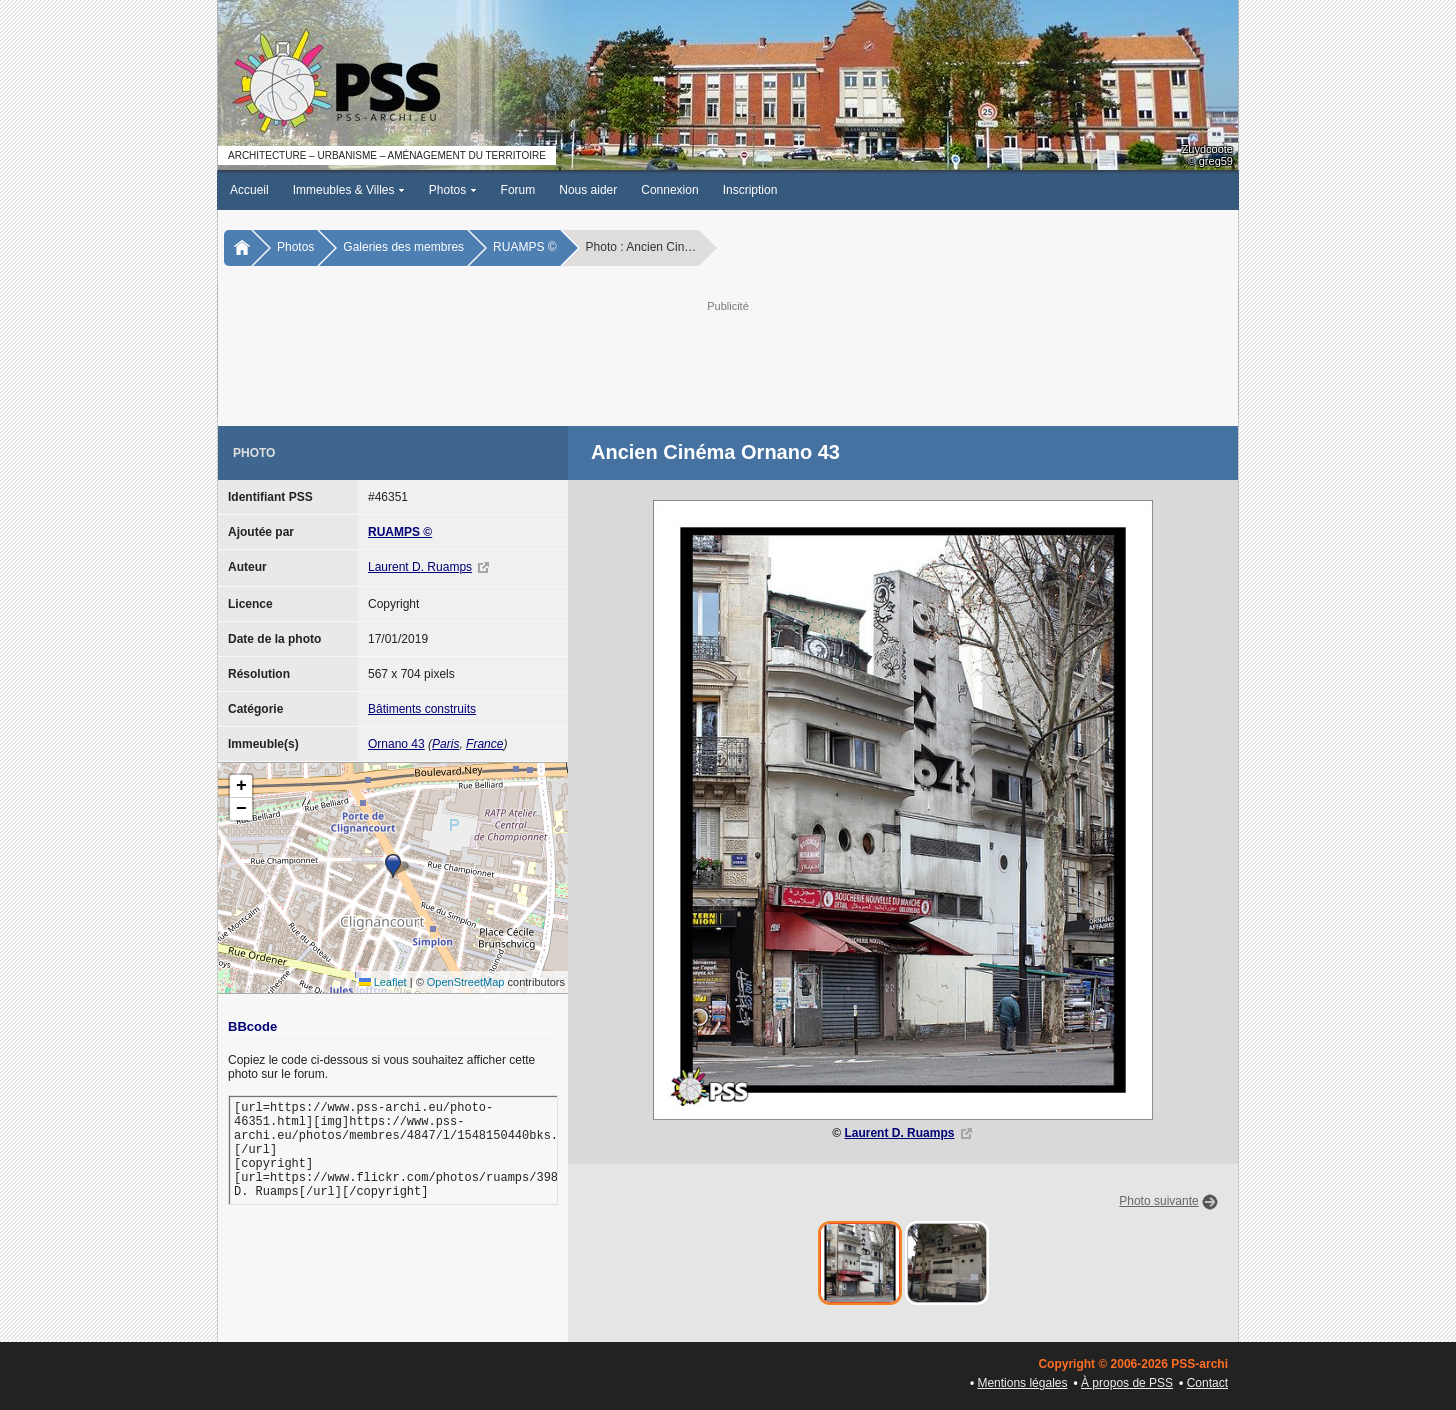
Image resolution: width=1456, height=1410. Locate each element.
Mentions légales (1022, 1383)
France (484, 744)
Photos (453, 190)
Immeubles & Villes (349, 190)
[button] (393, 866)
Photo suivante (1158, 1201)
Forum (518, 190)
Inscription (750, 190)
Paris (445, 744)
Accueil (249, 190)
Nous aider (588, 190)
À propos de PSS (1127, 1383)
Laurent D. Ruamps (420, 567)
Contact (1207, 1383)
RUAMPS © (525, 247)
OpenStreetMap (466, 982)
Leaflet (383, 982)
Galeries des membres (403, 247)
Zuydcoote (1207, 149)
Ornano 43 (396, 744)
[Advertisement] (728, 361)
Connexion (669, 190)
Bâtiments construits (422, 709)
